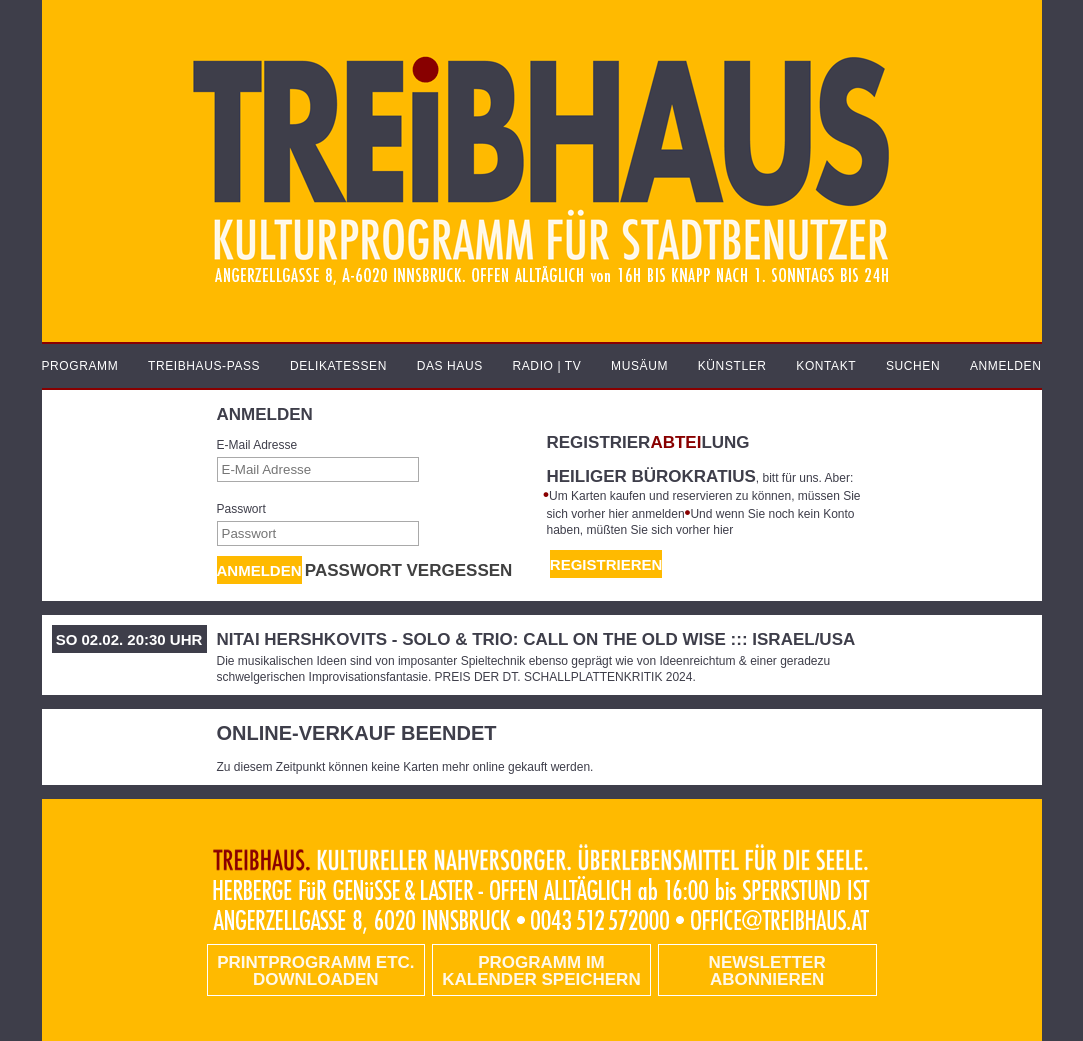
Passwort (241, 509)
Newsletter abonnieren (767, 971)
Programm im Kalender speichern (541, 971)
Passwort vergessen (409, 570)
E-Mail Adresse (257, 445)
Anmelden (259, 570)
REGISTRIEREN (606, 564)
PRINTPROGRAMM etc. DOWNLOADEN (315, 971)
